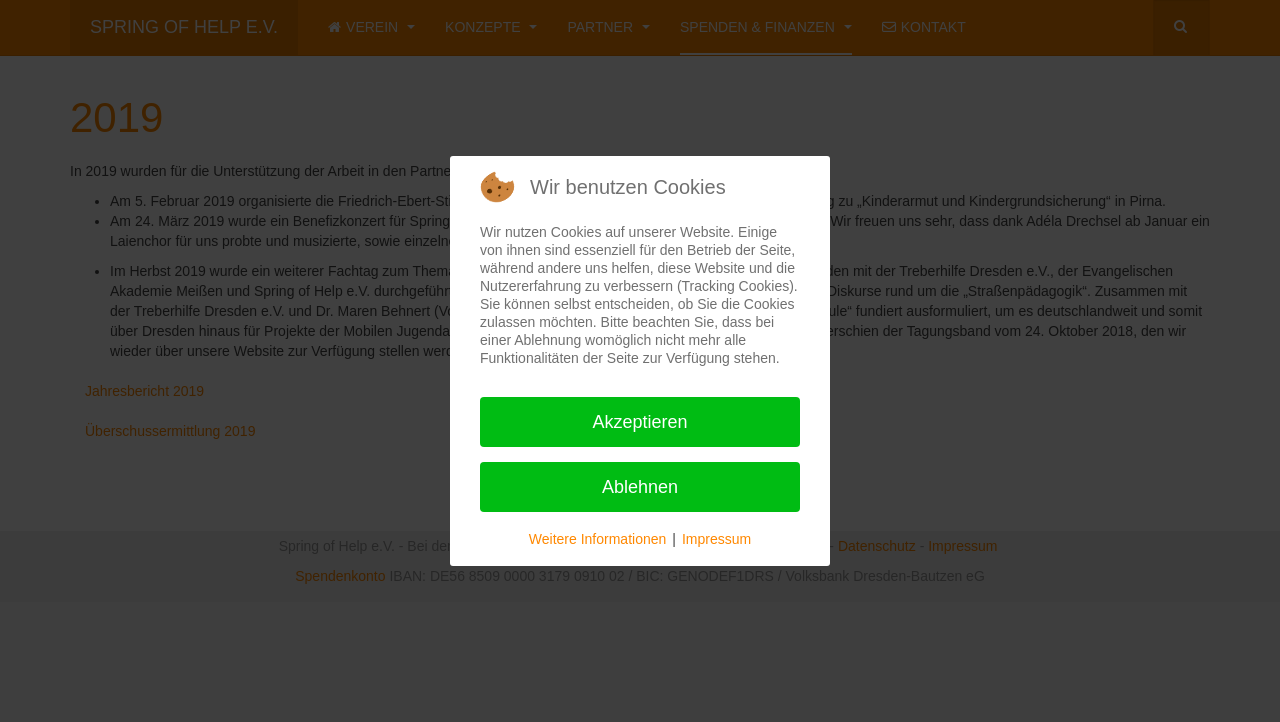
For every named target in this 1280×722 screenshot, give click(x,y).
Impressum (716, 539)
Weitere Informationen (597, 539)
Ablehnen (640, 487)
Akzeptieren (639, 422)
